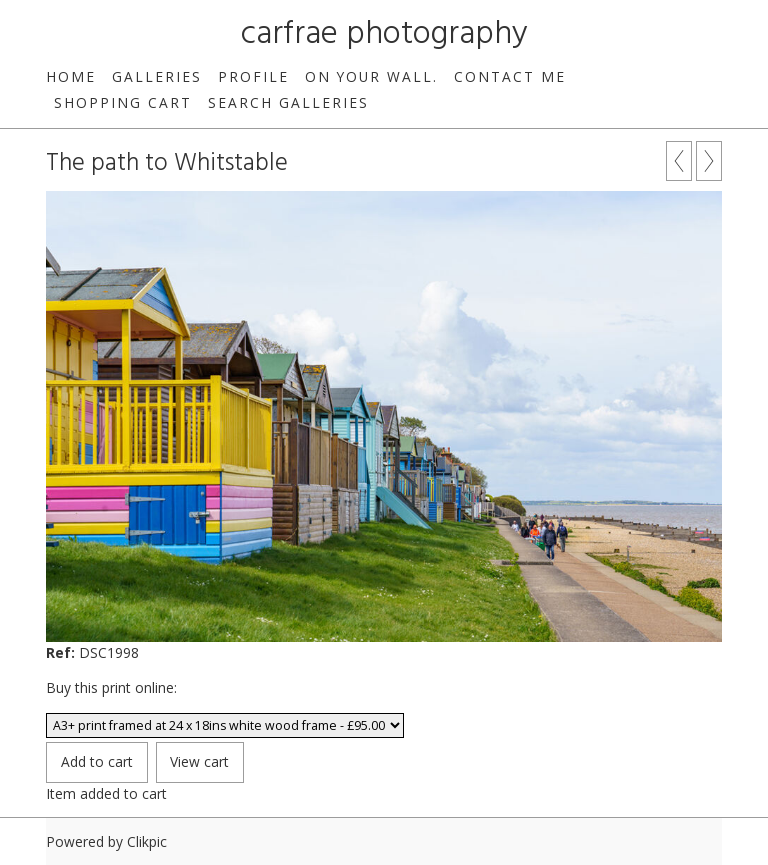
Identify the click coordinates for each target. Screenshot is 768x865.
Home (71, 76)
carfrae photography (384, 34)
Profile (253, 76)
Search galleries (288, 102)
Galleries (157, 76)
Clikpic (147, 841)
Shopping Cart (123, 102)
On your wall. (371, 76)
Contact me (510, 76)
